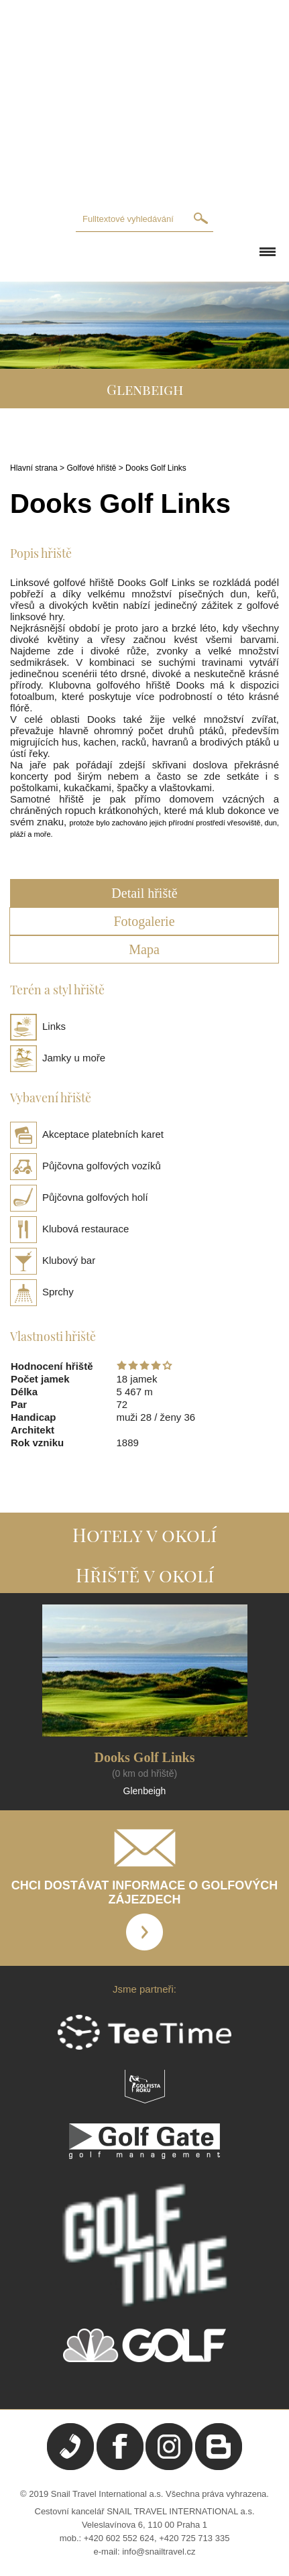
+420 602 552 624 (119, 2538)
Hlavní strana (34, 468)
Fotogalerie (143, 921)
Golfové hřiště (91, 468)
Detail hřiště (144, 893)
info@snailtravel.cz (158, 2551)
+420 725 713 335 (194, 2538)
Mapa (144, 949)
